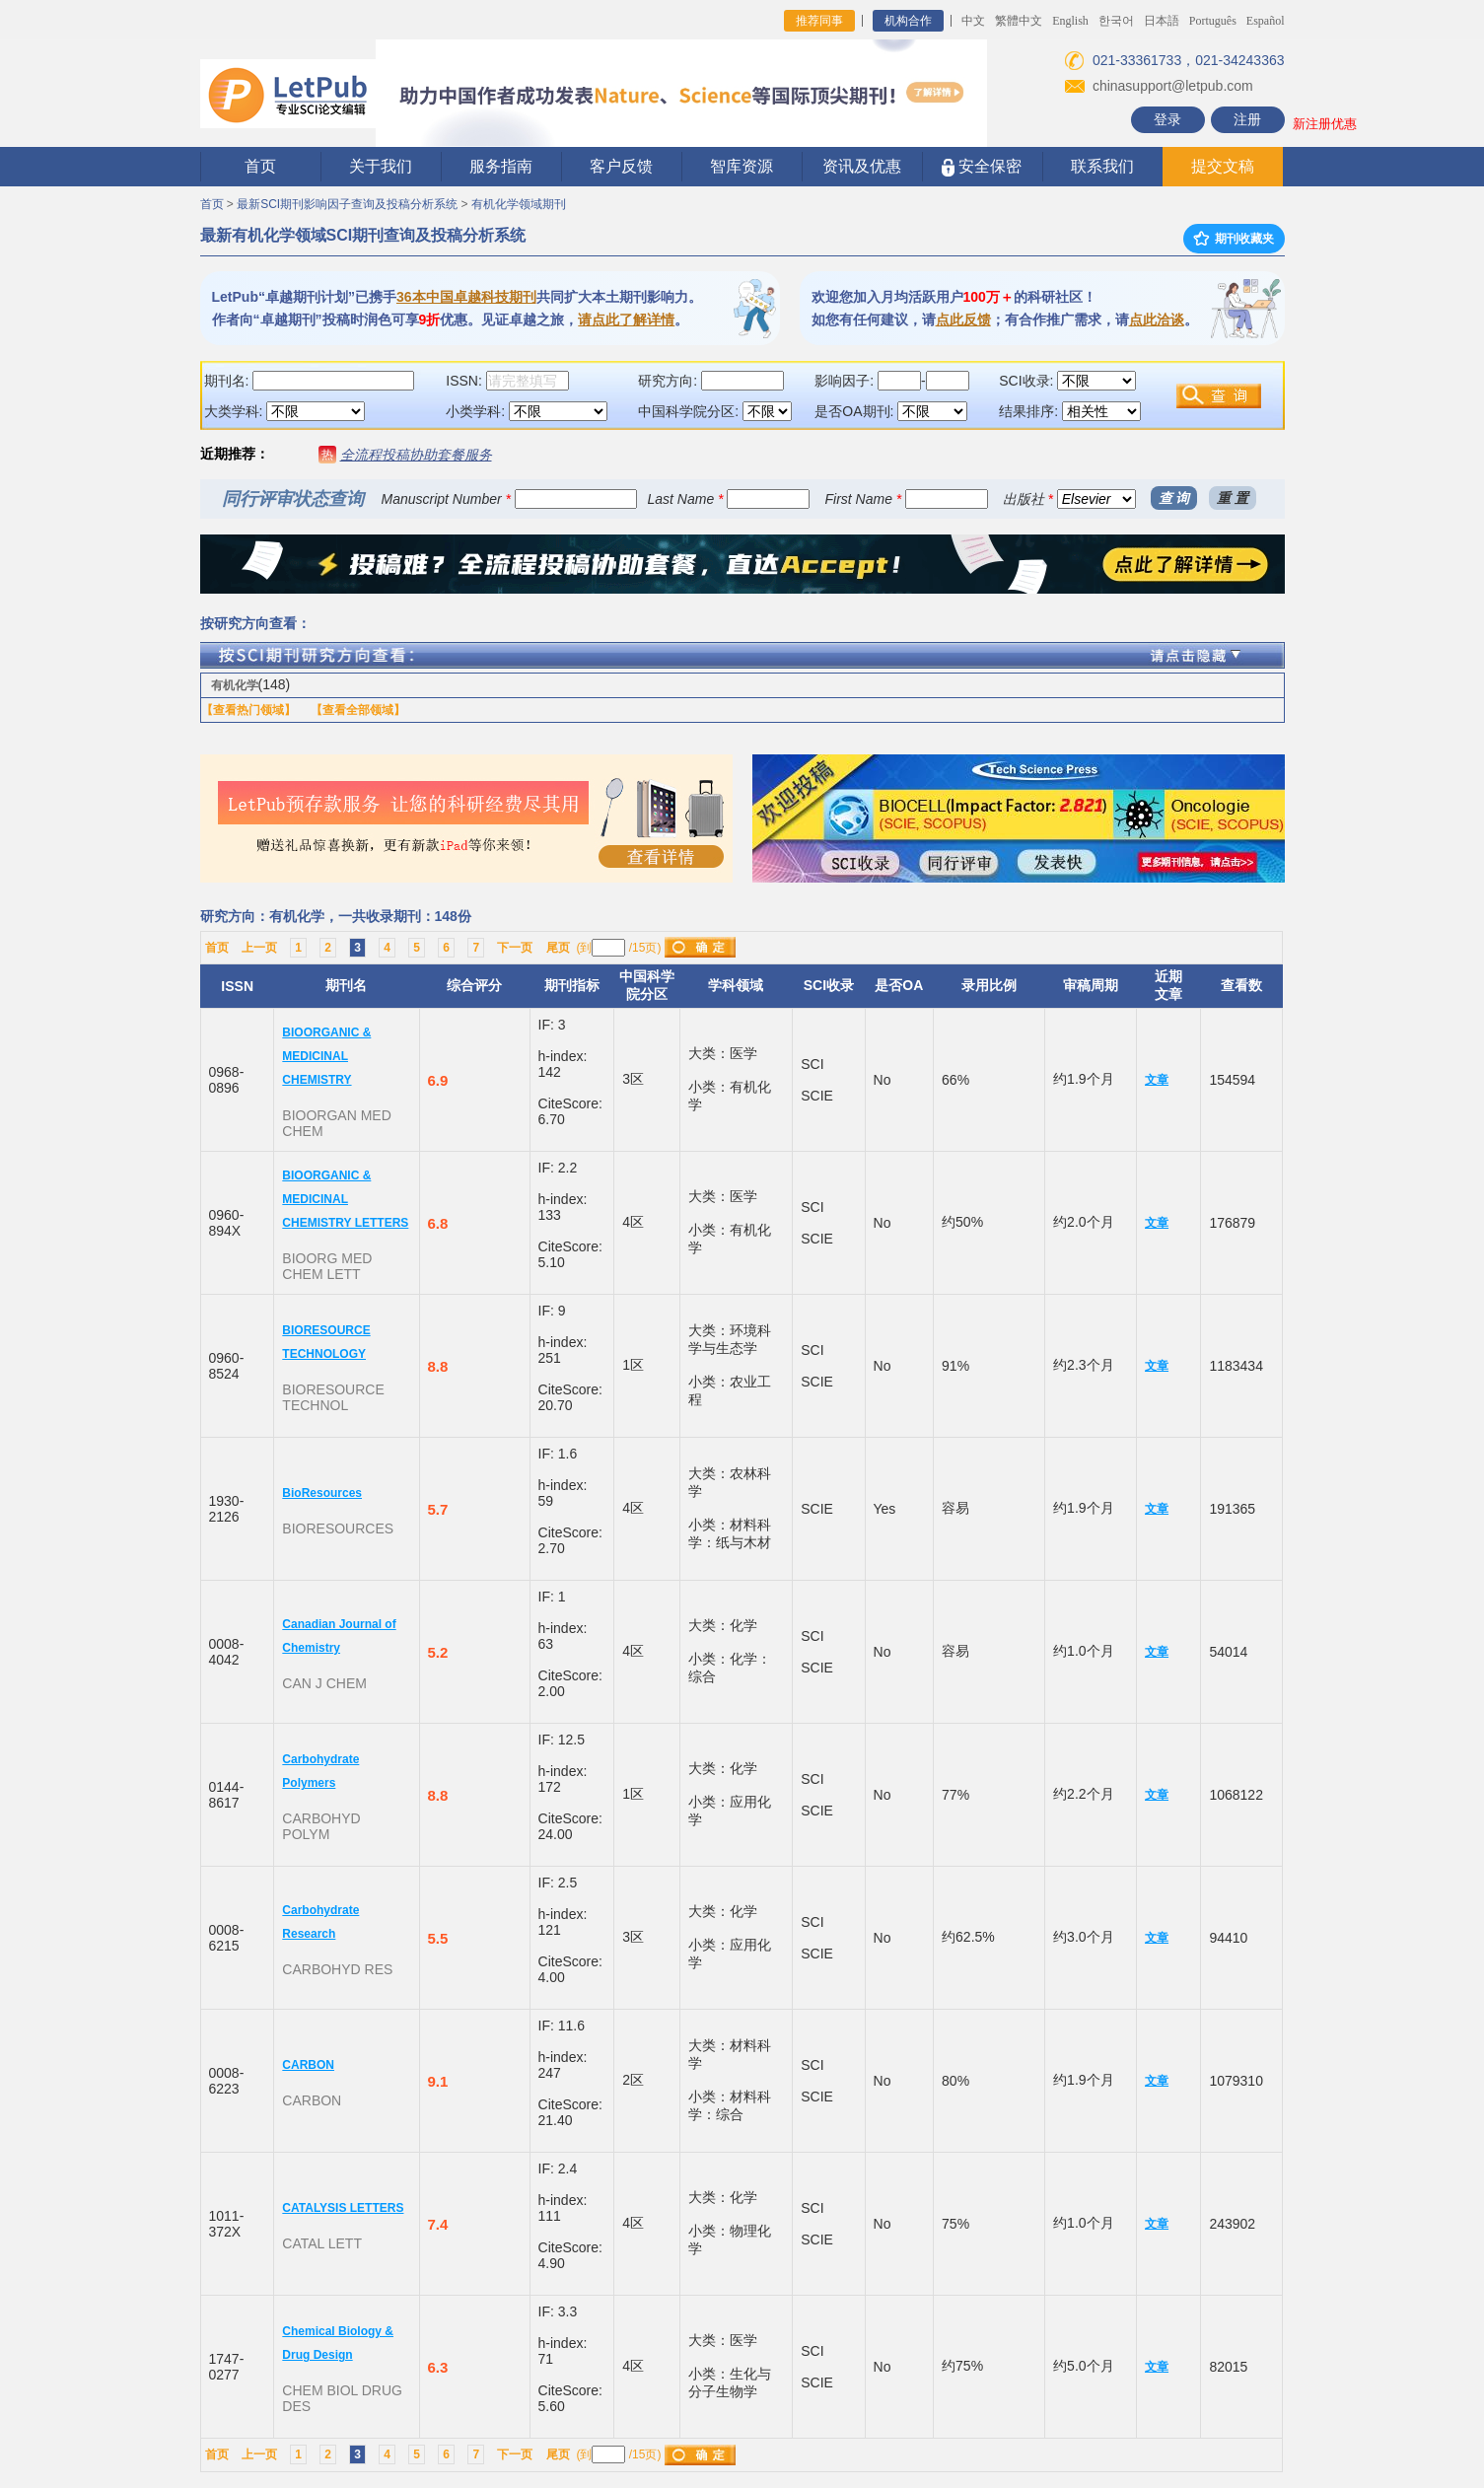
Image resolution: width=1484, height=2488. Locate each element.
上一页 (259, 948)
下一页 (514, 948)
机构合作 (908, 21)
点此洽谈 (1156, 319)
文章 (1156, 1080)
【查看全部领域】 (358, 710)
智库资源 (741, 166)
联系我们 (1102, 166)
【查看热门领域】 (248, 710)
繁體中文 (1018, 21)
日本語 (1161, 21)
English (1070, 21)
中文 (973, 21)
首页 (260, 166)
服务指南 (500, 166)
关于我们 (380, 166)
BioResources (322, 1493)
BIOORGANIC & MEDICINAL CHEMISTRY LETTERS (345, 1199)
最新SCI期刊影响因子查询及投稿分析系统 (347, 204)
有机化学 (234, 685)
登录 (1167, 119)
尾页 (558, 948)
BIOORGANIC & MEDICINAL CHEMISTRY (326, 1056)
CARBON (308, 2065)
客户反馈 (621, 166)
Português (1213, 21)
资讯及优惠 (861, 166)
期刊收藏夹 (1233, 239)
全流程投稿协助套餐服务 (416, 454)
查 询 (1174, 498)
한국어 (1116, 21)
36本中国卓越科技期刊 (466, 297)
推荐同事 (819, 21)
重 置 (1232, 498)
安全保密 (982, 167)
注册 (1247, 119)
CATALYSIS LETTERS (342, 2208)
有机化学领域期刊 (518, 204)
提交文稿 (1222, 166)
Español (1265, 21)
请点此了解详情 (626, 319)
